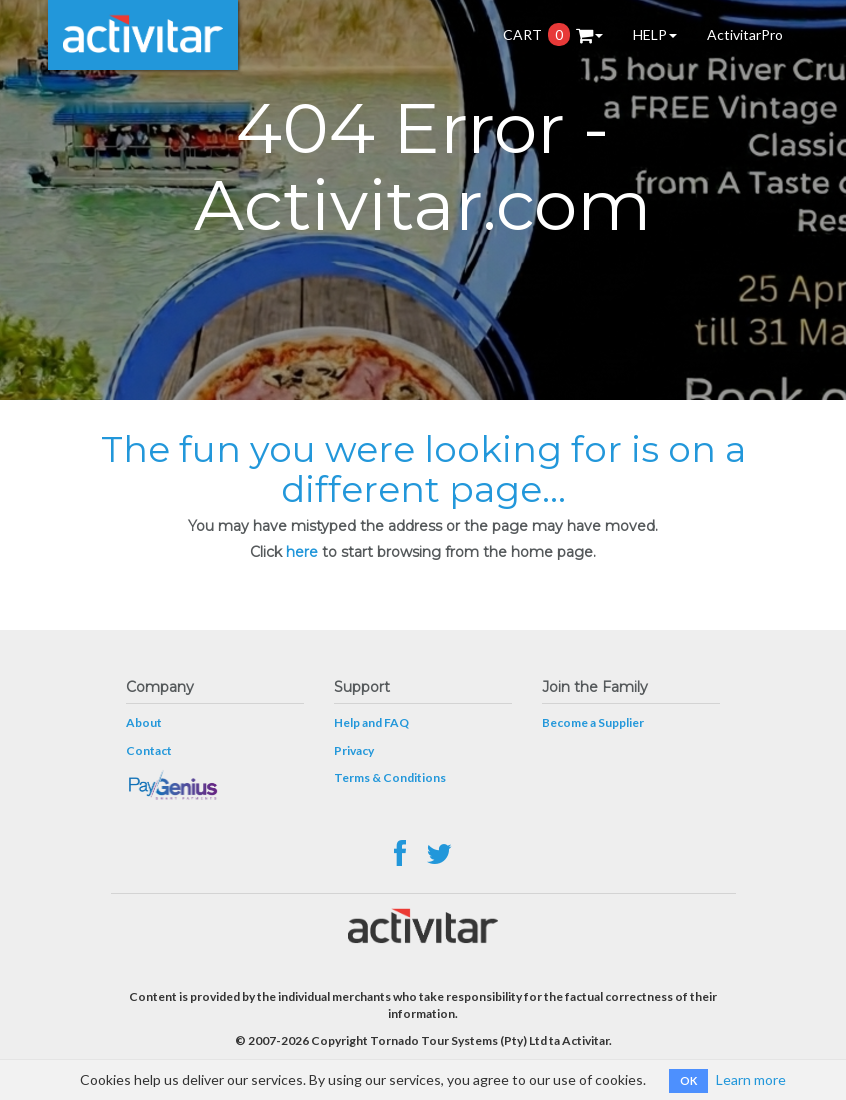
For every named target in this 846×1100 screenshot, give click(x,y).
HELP (655, 34)
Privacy (354, 750)
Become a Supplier (593, 722)
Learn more (751, 1079)
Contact (149, 750)
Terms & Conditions (390, 777)
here (302, 552)
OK (688, 1080)
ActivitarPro (745, 34)
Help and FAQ (371, 722)
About (144, 722)
